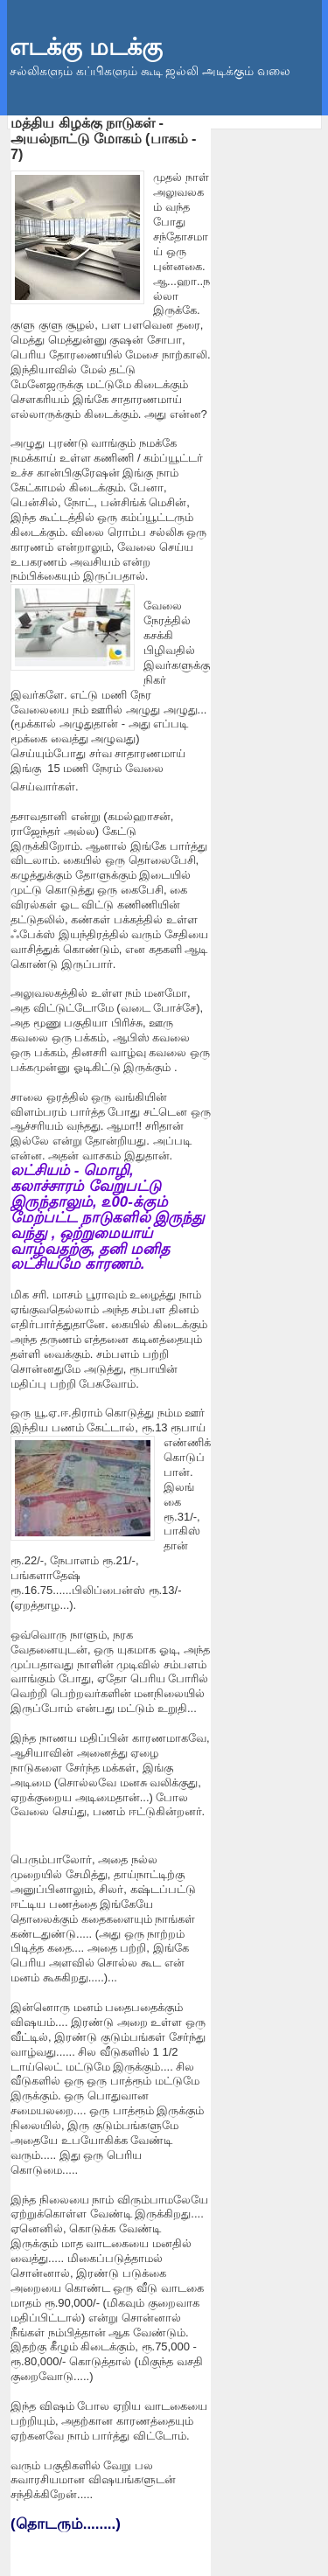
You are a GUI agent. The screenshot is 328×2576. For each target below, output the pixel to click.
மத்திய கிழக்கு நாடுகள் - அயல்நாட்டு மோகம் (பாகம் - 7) (103, 138)
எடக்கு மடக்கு (86, 47)
